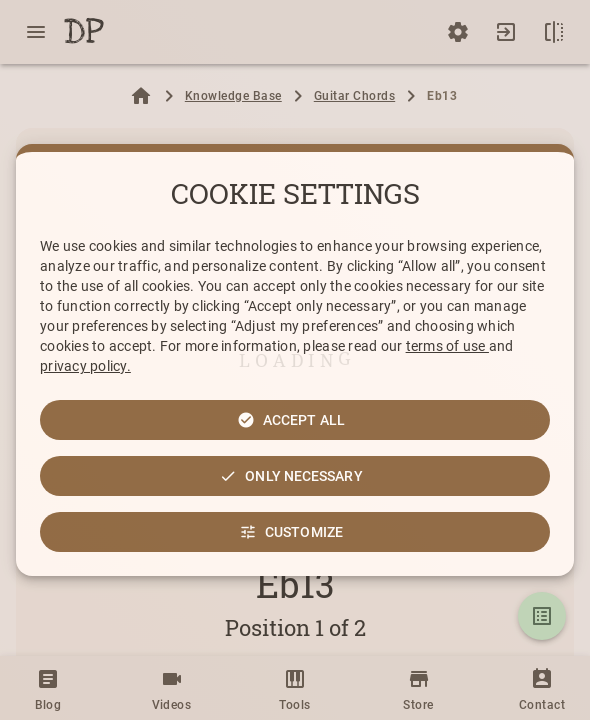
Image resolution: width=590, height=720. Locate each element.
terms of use (447, 346)
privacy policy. (85, 366)
